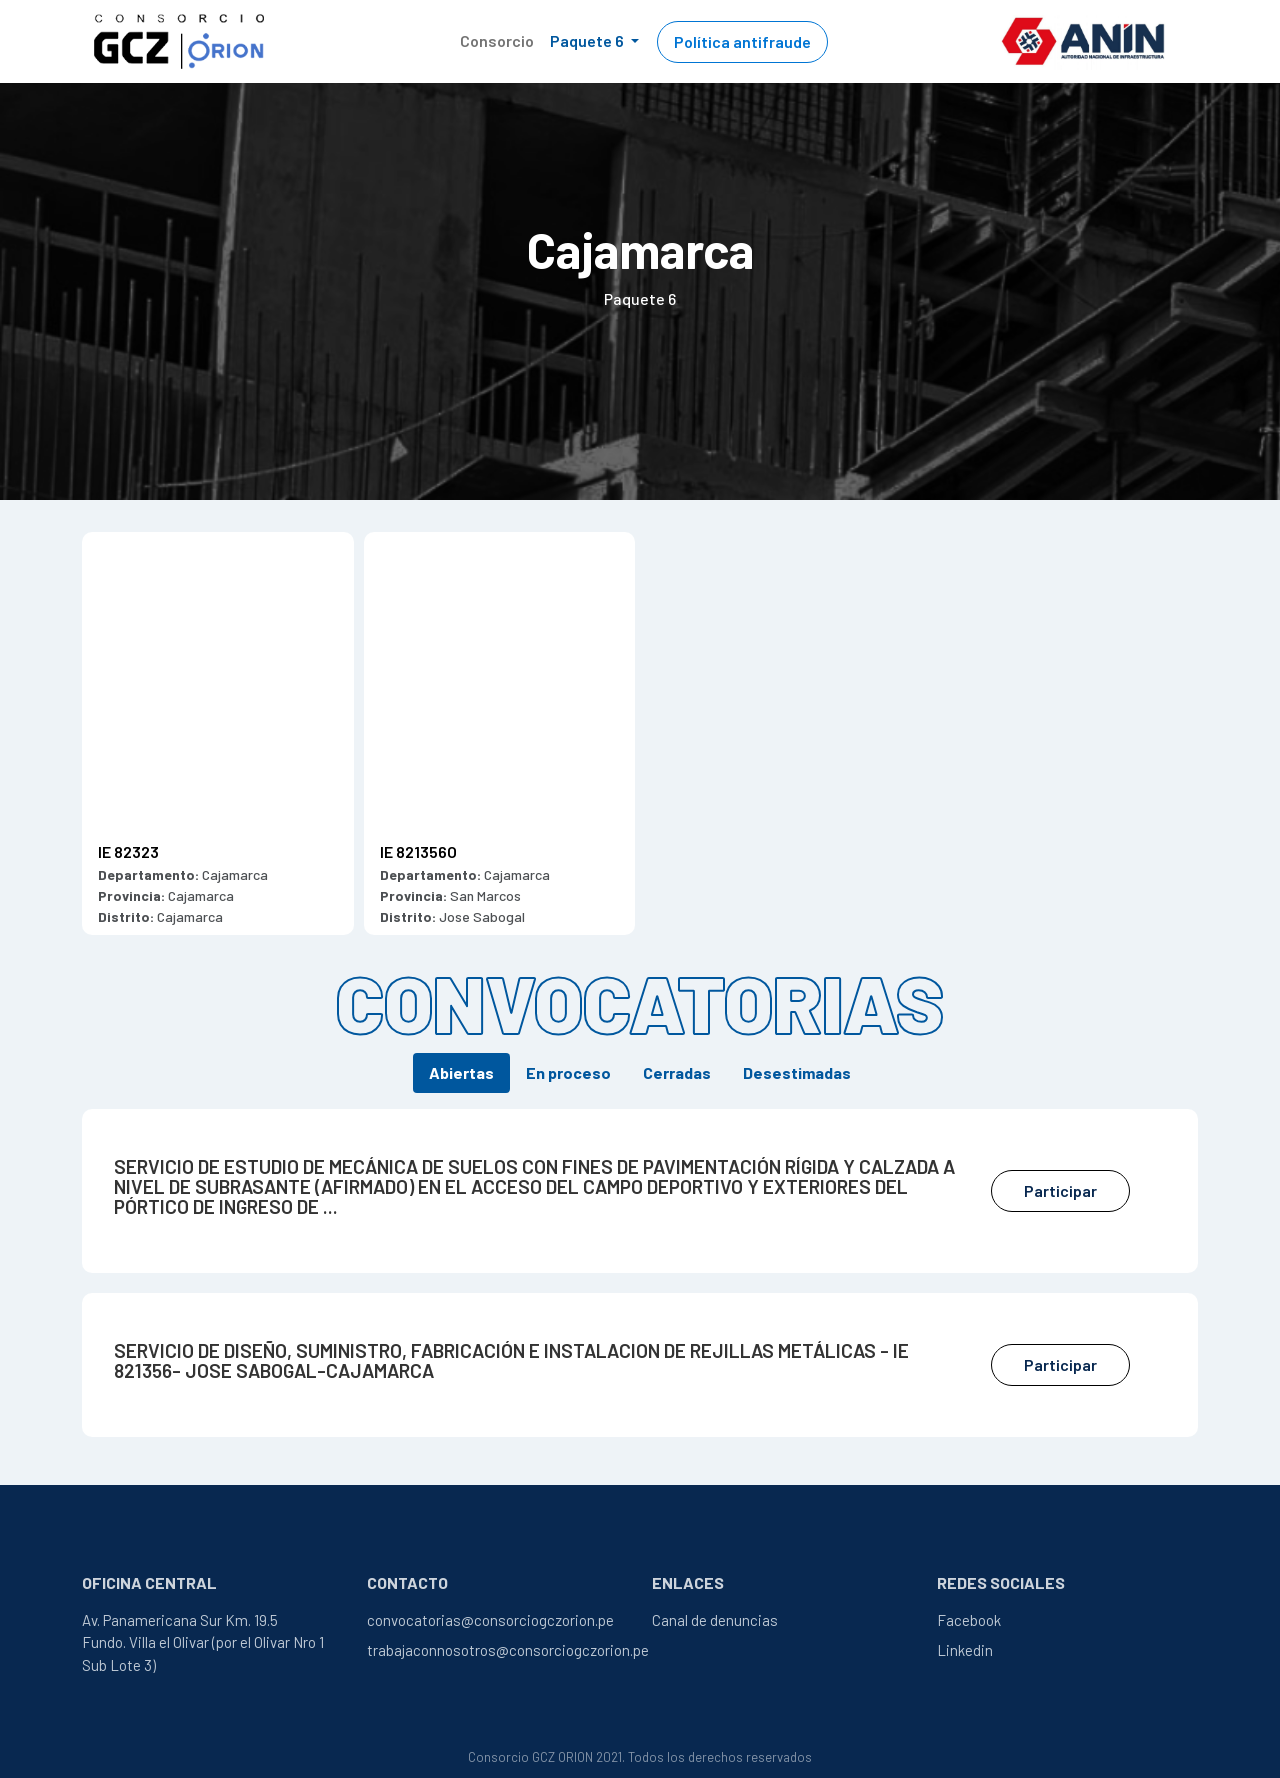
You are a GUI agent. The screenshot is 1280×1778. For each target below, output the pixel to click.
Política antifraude (742, 41)
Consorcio (497, 40)
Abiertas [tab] (461, 1072)
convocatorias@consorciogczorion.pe (490, 1620)
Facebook (969, 1620)
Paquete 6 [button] (588, 40)
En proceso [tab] (568, 1072)
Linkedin (965, 1650)
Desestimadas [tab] (797, 1072)
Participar (1060, 1190)
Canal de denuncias (715, 1620)
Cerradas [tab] (677, 1072)
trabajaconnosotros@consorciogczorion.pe (508, 1650)
